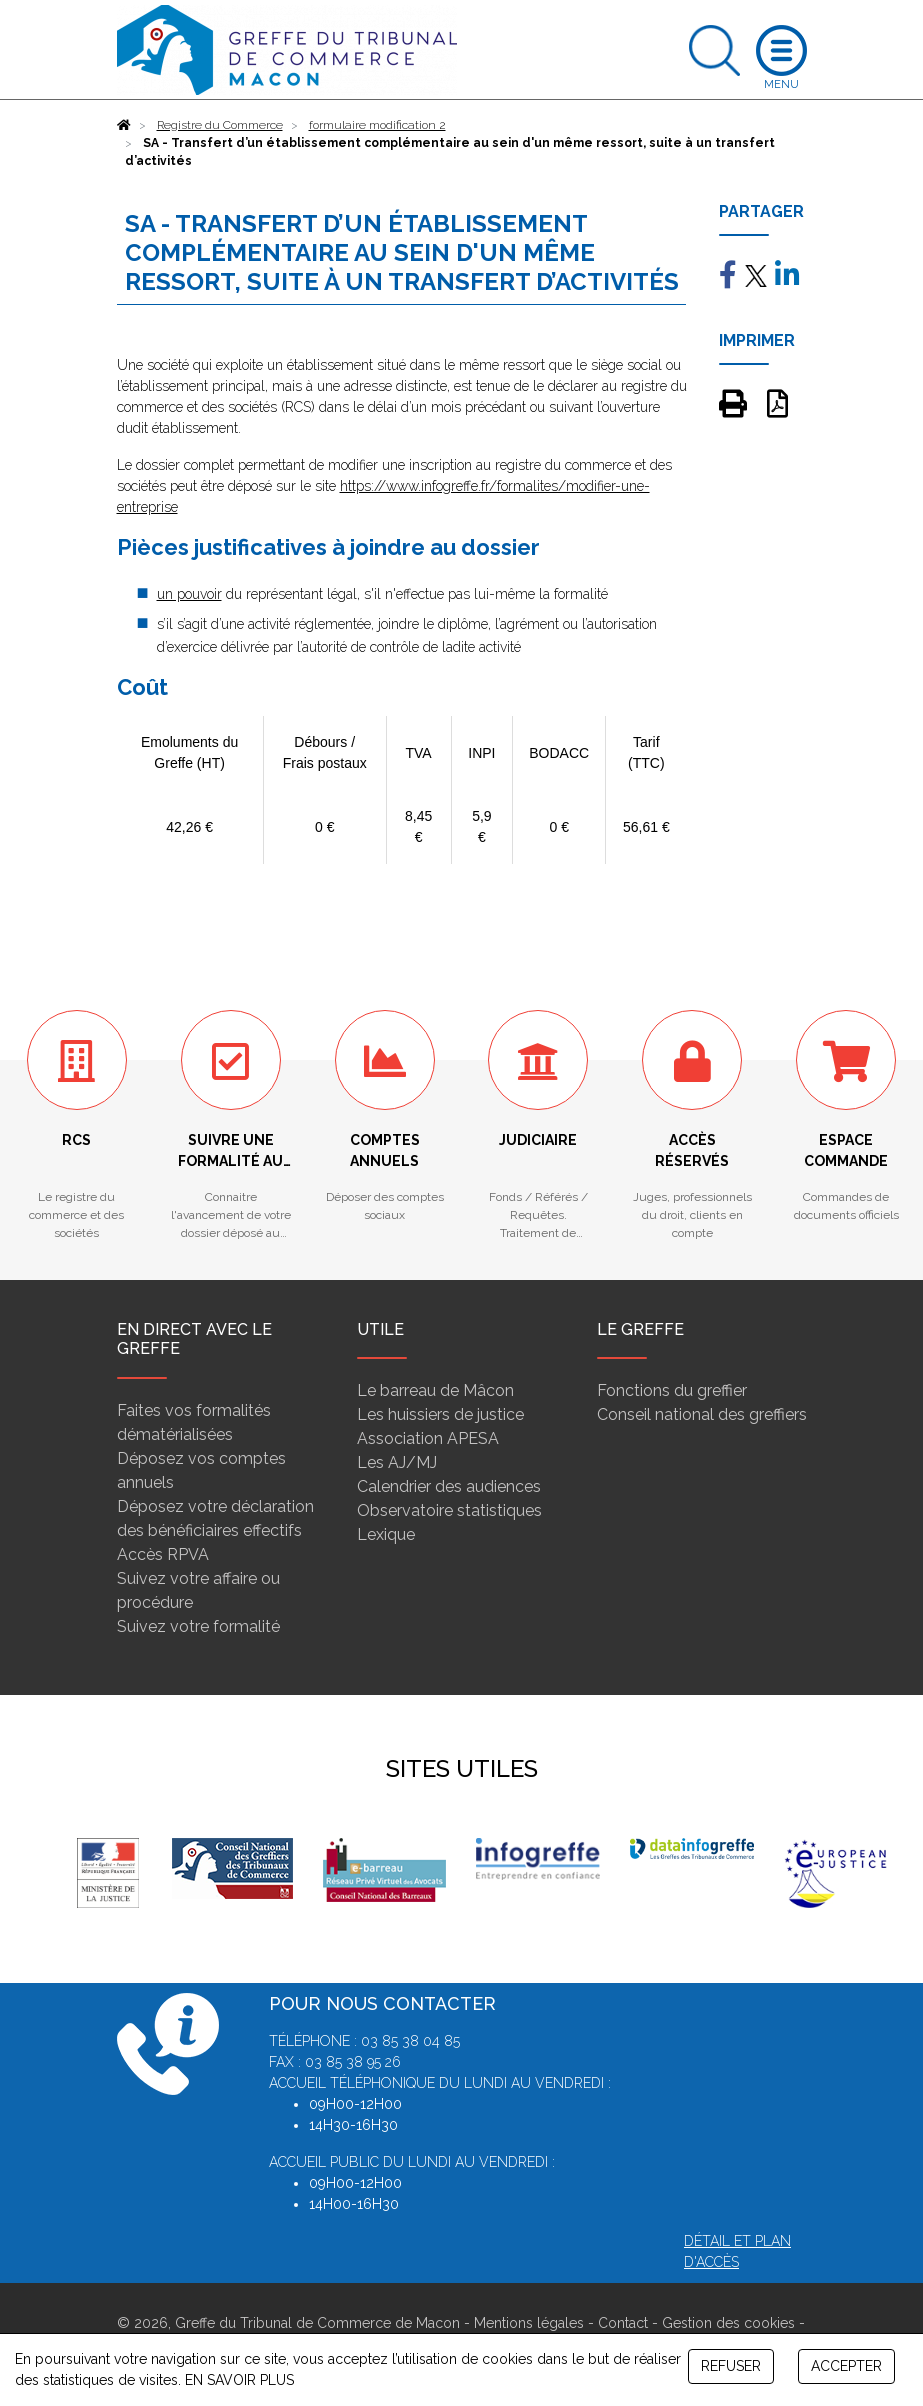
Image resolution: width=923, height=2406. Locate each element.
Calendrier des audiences (449, 1486)
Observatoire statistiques (449, 1510)
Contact (623, 2323)
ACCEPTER (846, 2366)
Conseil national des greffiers (702, 1414)
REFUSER (731, 2366)
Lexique (386, 1534)
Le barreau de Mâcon (435, 1390)
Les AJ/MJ (397, 1462)
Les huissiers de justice (440, 1414)
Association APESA (428, 1438)
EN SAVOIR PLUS (239, 2380)
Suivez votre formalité (198, 1626)
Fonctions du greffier (672, 1390)
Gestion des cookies (728, 2323)
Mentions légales (529, 2323)
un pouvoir (189, 594)
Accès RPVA (163, 1554)
